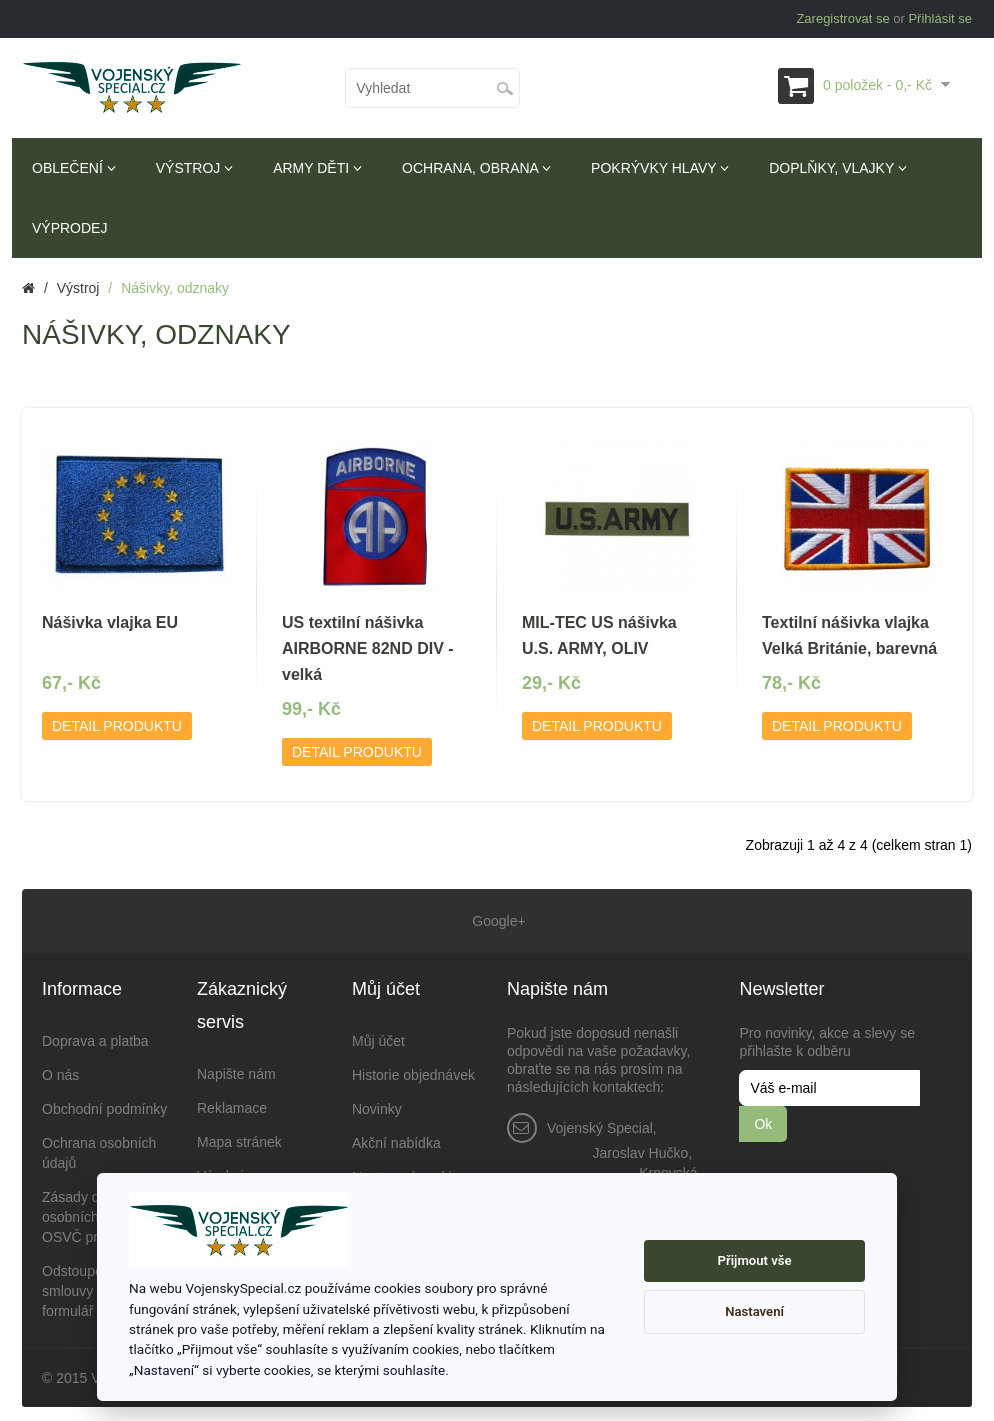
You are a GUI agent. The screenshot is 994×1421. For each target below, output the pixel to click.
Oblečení (74, 168)
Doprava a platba (95, 1035)
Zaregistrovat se (842, 18)
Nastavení (754, 1311)
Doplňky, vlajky (838, 168)
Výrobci (220, 1170)
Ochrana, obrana (476, 168)
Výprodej (69, 228)
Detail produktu (117, 726)
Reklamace (232, 1102)
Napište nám (236, 1068)
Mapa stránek (239, 1136)
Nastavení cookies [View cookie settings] (409, 1171)
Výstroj (194, 168)
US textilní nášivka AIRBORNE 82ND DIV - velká (368, 648)
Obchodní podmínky (104, 1103)
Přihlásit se (940, 18)
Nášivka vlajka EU (110, 622)
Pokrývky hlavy (660, 168)
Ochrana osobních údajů (99, 1147)
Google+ (496, 918)
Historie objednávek (413, 1069)
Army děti (317, 168)
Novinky (377, 1103)
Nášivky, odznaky (175, 288)
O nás (60, 1069)
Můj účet (378, 1035)
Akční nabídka (396, 1137)
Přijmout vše (755, 1260)
